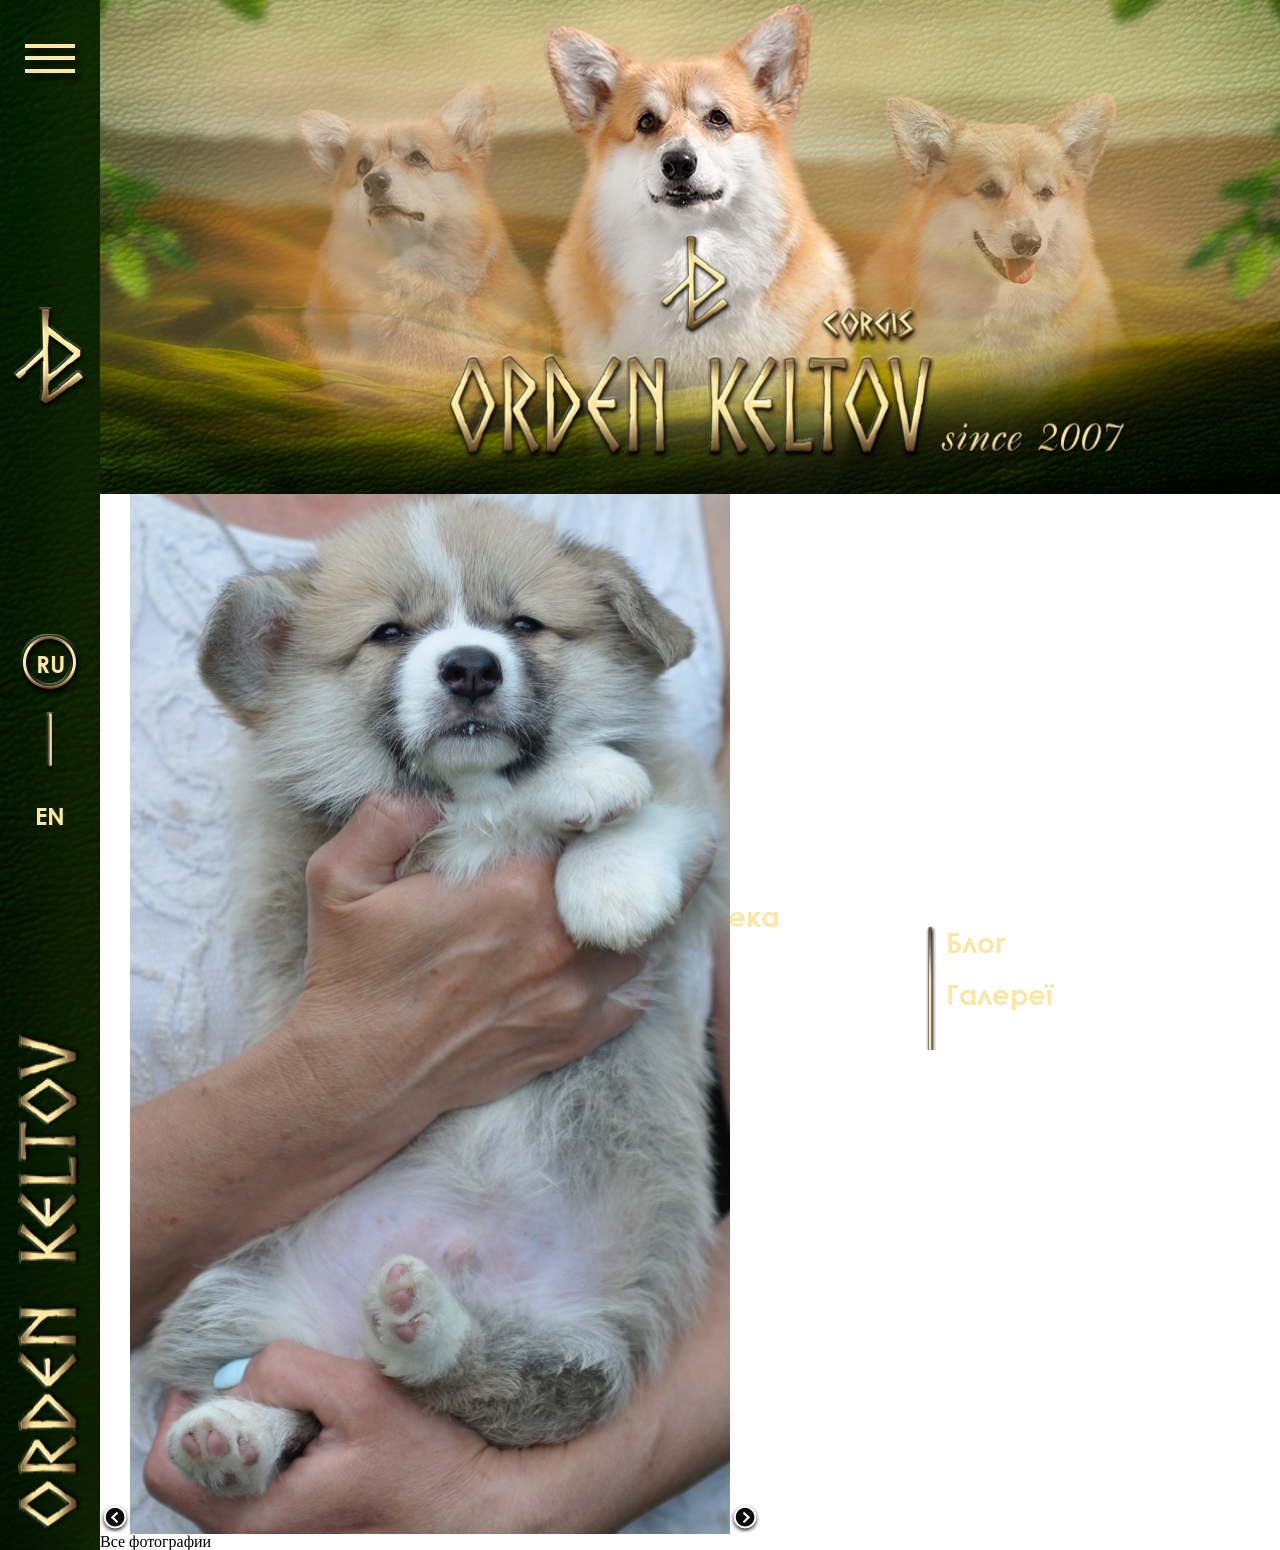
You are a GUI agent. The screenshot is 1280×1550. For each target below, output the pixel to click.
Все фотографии (155, 1541)
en (50, 815)
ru (50, 663)
